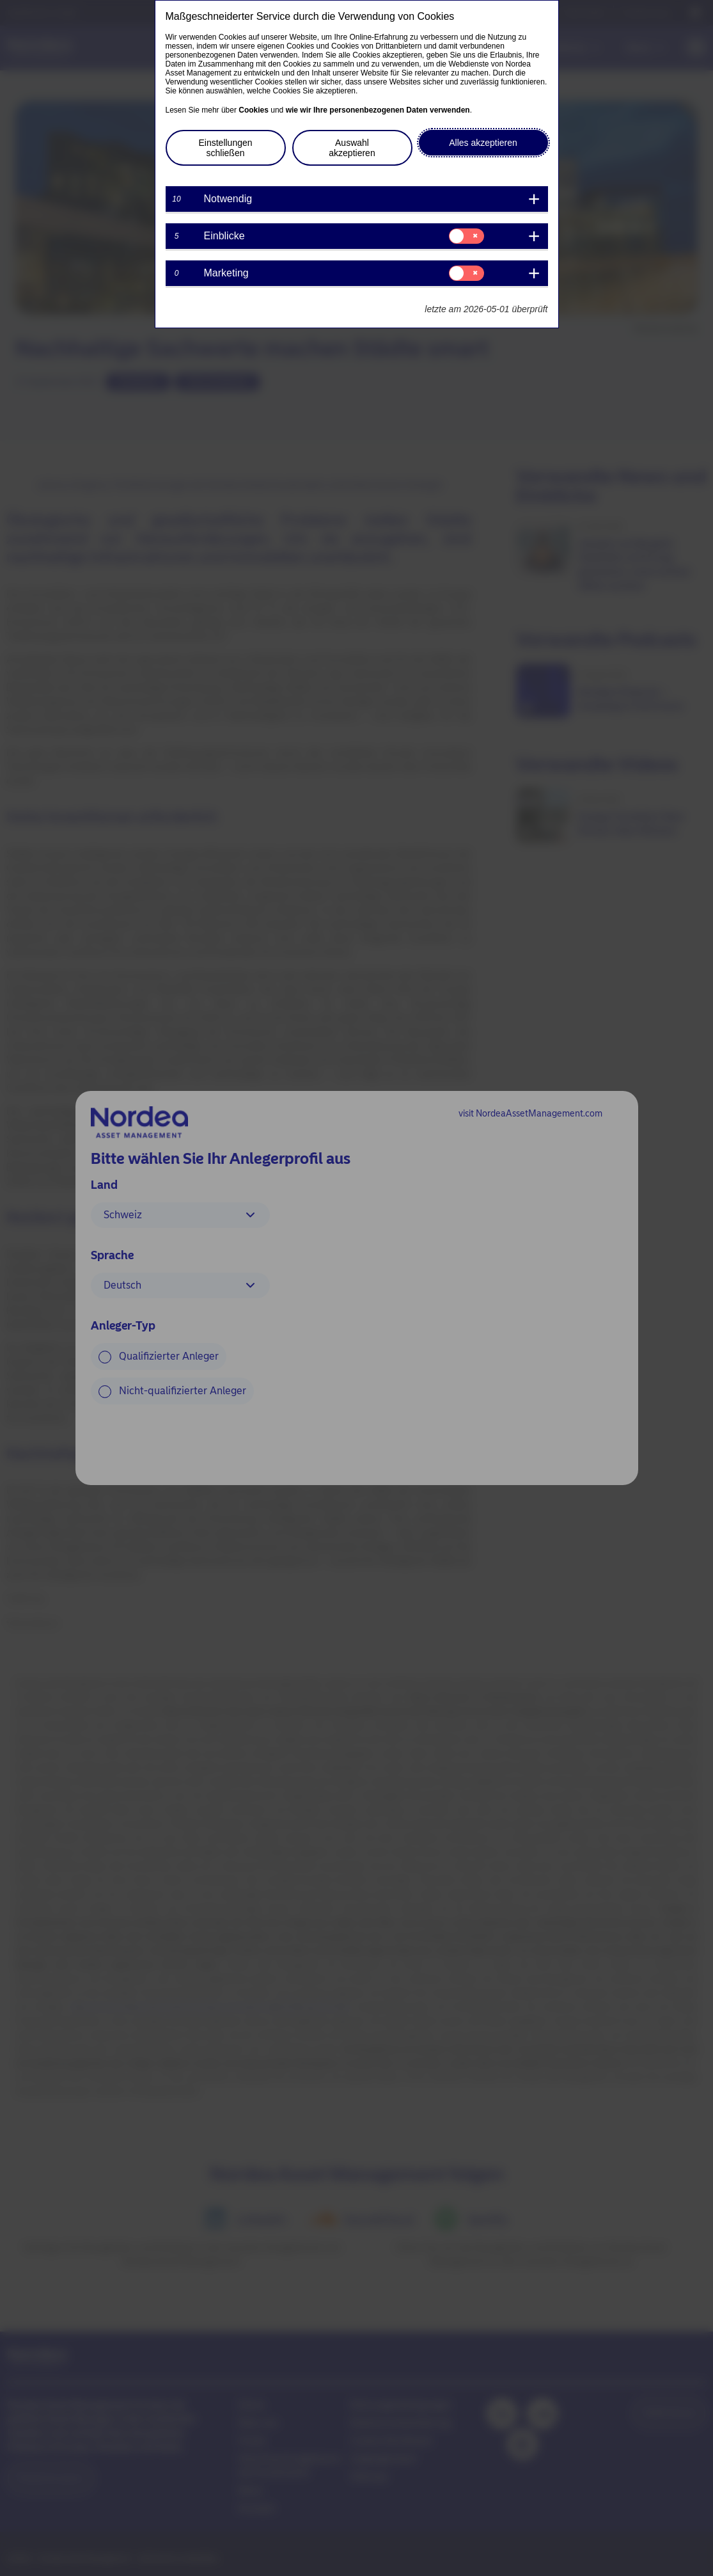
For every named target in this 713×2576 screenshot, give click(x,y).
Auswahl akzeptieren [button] (352, 148)
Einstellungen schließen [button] (225, 148)
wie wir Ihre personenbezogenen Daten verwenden (378, 110)
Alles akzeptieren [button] (483, 143)
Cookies (254, 110)
